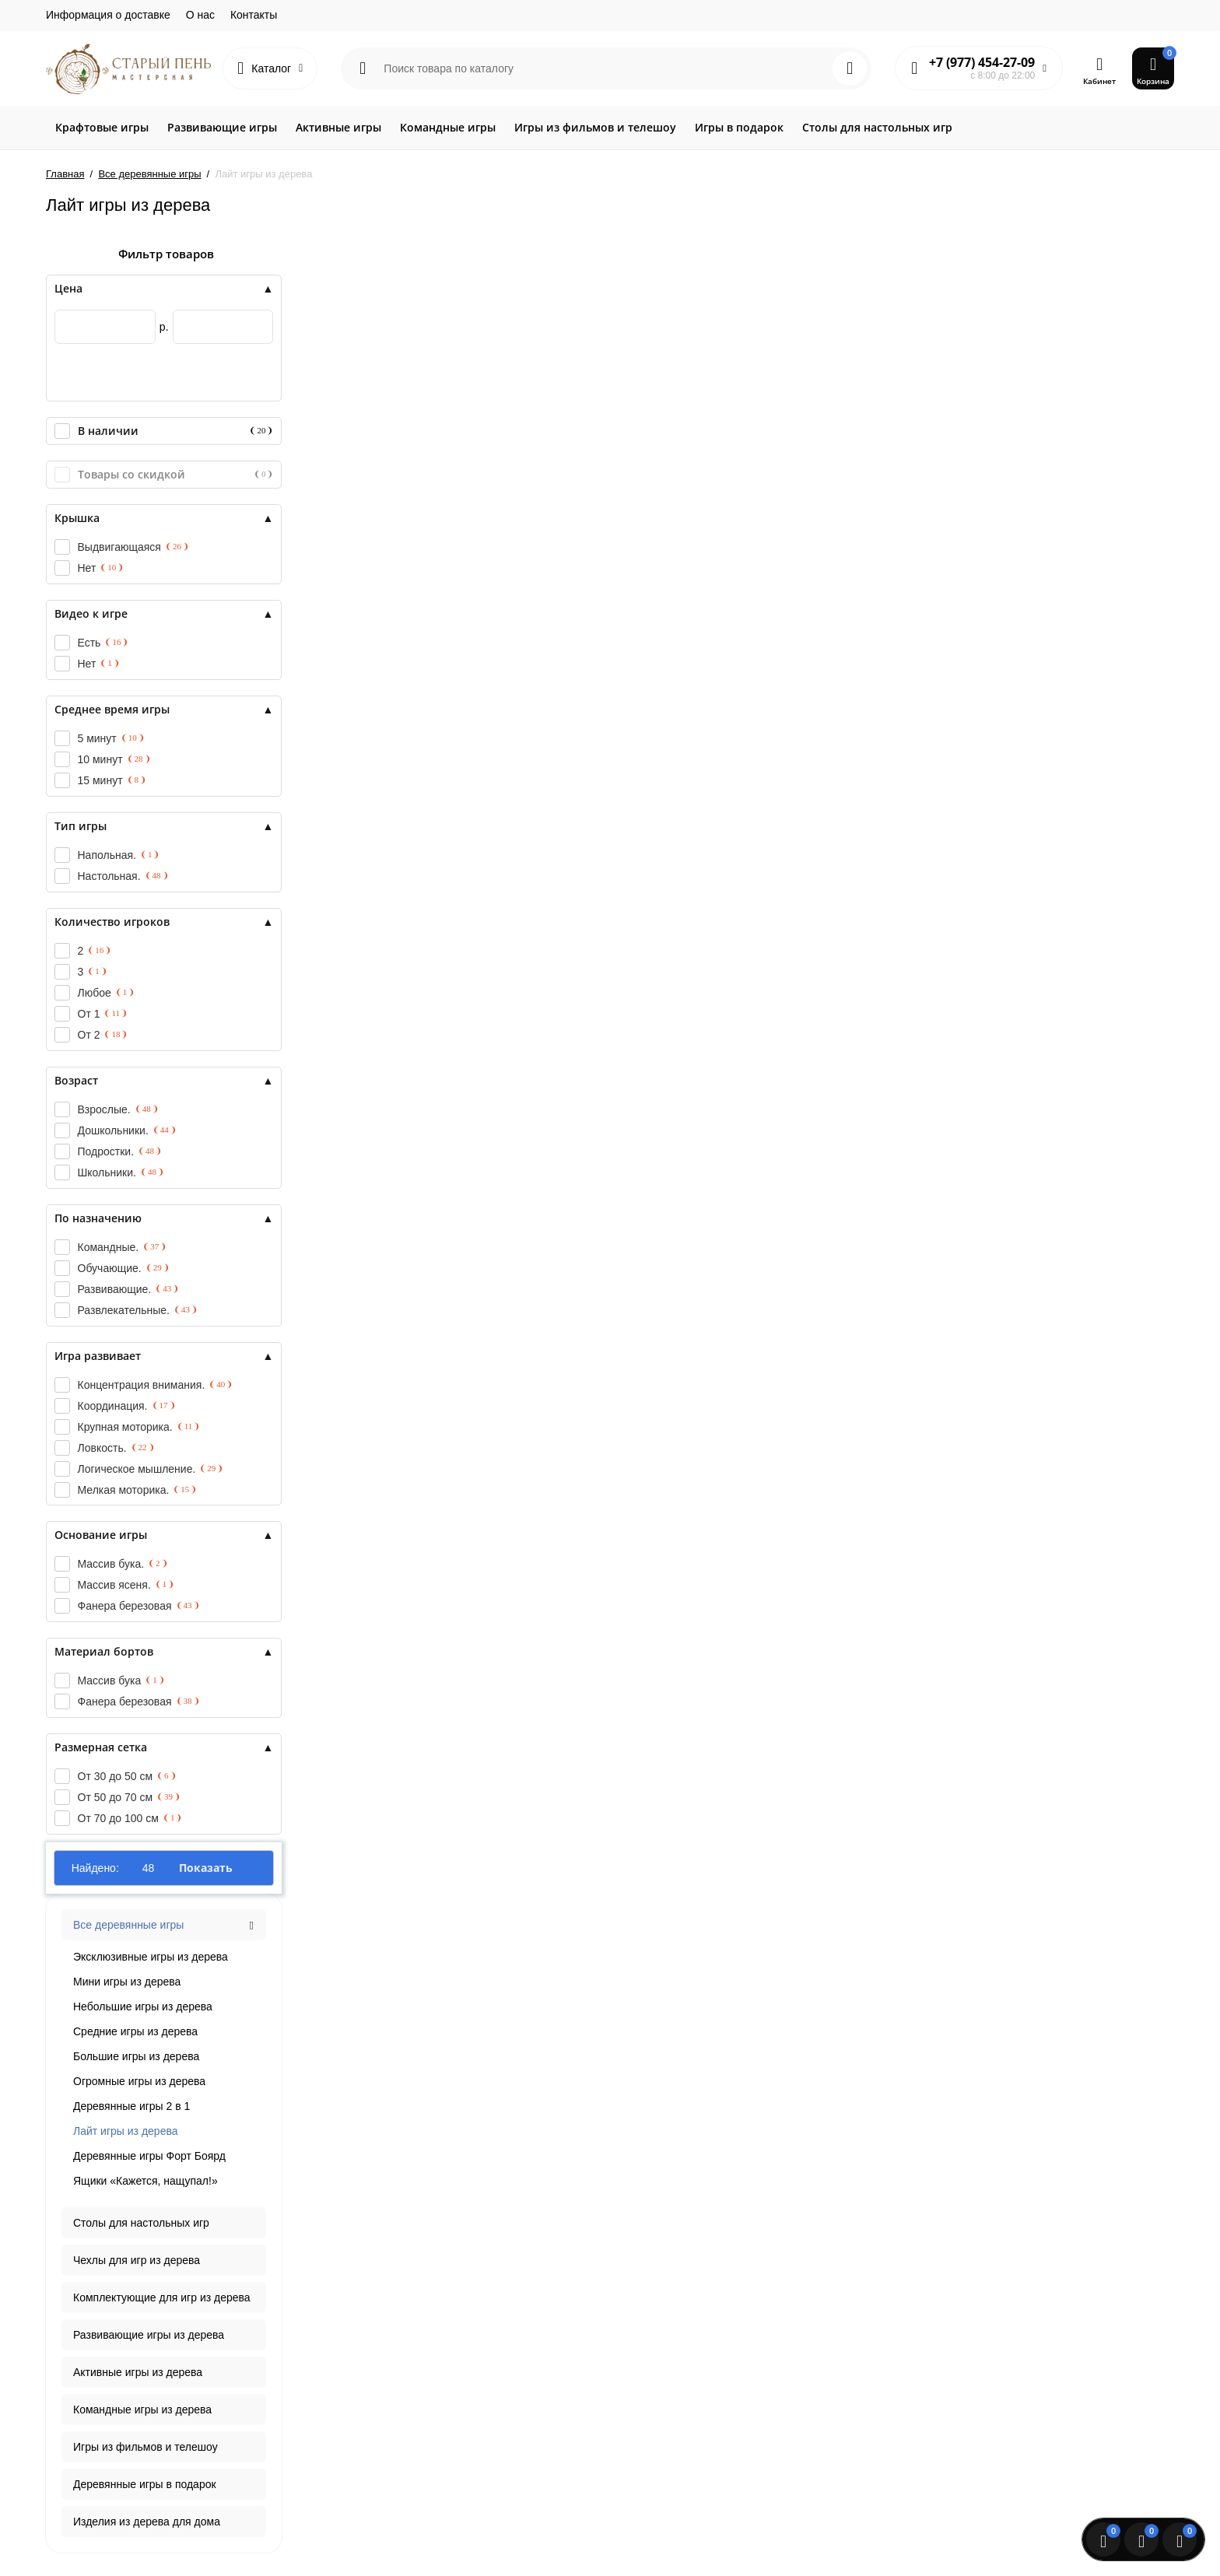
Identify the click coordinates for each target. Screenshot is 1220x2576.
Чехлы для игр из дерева (136, 2260)
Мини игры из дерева (127, 1981)
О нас (200, 15)
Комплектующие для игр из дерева (162, 2297)
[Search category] (362, 68)
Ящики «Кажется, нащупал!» (145, 2181)
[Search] (850, 68)
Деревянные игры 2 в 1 (131, 2106)
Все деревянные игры (128, 1925)
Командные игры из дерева (142, 2409)
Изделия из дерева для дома (146, 2521)
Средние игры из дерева (135, 2031)
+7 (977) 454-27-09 (982, 62)
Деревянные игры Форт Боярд (149, 2156)
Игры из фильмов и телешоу (145, 2447)
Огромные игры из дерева (139, 2081)
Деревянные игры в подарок (144, 2484)
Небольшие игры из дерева (142, 2006)
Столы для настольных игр (141, 2223)
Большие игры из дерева (136, 2056)
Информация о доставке (108, 15)
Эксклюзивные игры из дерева (150, 1956)
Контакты (253, 15)
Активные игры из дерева (137, 2372)
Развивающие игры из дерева (148, 2335)
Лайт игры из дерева (125, 2131)
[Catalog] (270, 68)
